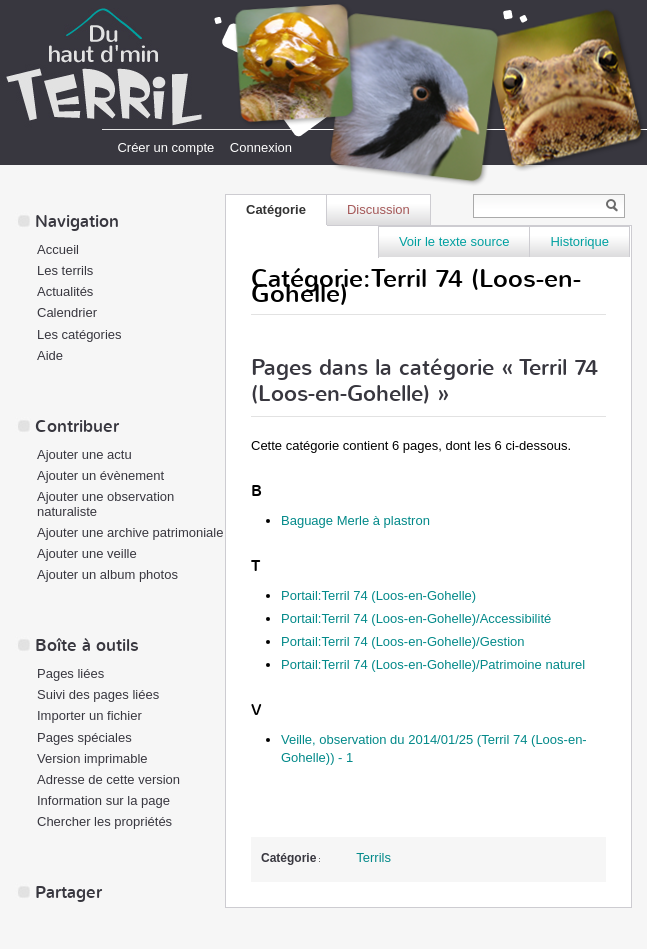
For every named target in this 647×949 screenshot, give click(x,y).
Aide (50, 355)
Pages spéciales (84, 737)
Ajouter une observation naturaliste (105, 504)
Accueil (58, 249)
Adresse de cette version (108, 779)
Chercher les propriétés (104, 821)
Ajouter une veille (87, 553)
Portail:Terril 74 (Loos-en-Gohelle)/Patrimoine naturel (433, 664)
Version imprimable (92, 758)
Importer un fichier (89, 715)
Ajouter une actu (84, 454)
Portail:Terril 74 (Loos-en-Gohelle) (378, 595)
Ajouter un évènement (100, 475)
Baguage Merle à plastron (355, 520)
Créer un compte (165, 147)
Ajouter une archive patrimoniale (130, 532)
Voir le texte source (454, 241)
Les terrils (65, 270)
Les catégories (79, 334)
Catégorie (276, 209)
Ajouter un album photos (107, 574)
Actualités (65, 291)
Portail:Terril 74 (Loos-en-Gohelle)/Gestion (403, 641)
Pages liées (70, 673)
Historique (579, 241)
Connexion (261, 147)
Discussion (378, 209)
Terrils (373, 857)
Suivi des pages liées (98, 694)
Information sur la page (103, 800)
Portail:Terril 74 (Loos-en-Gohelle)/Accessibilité (416, 618)
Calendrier (67, 312)
